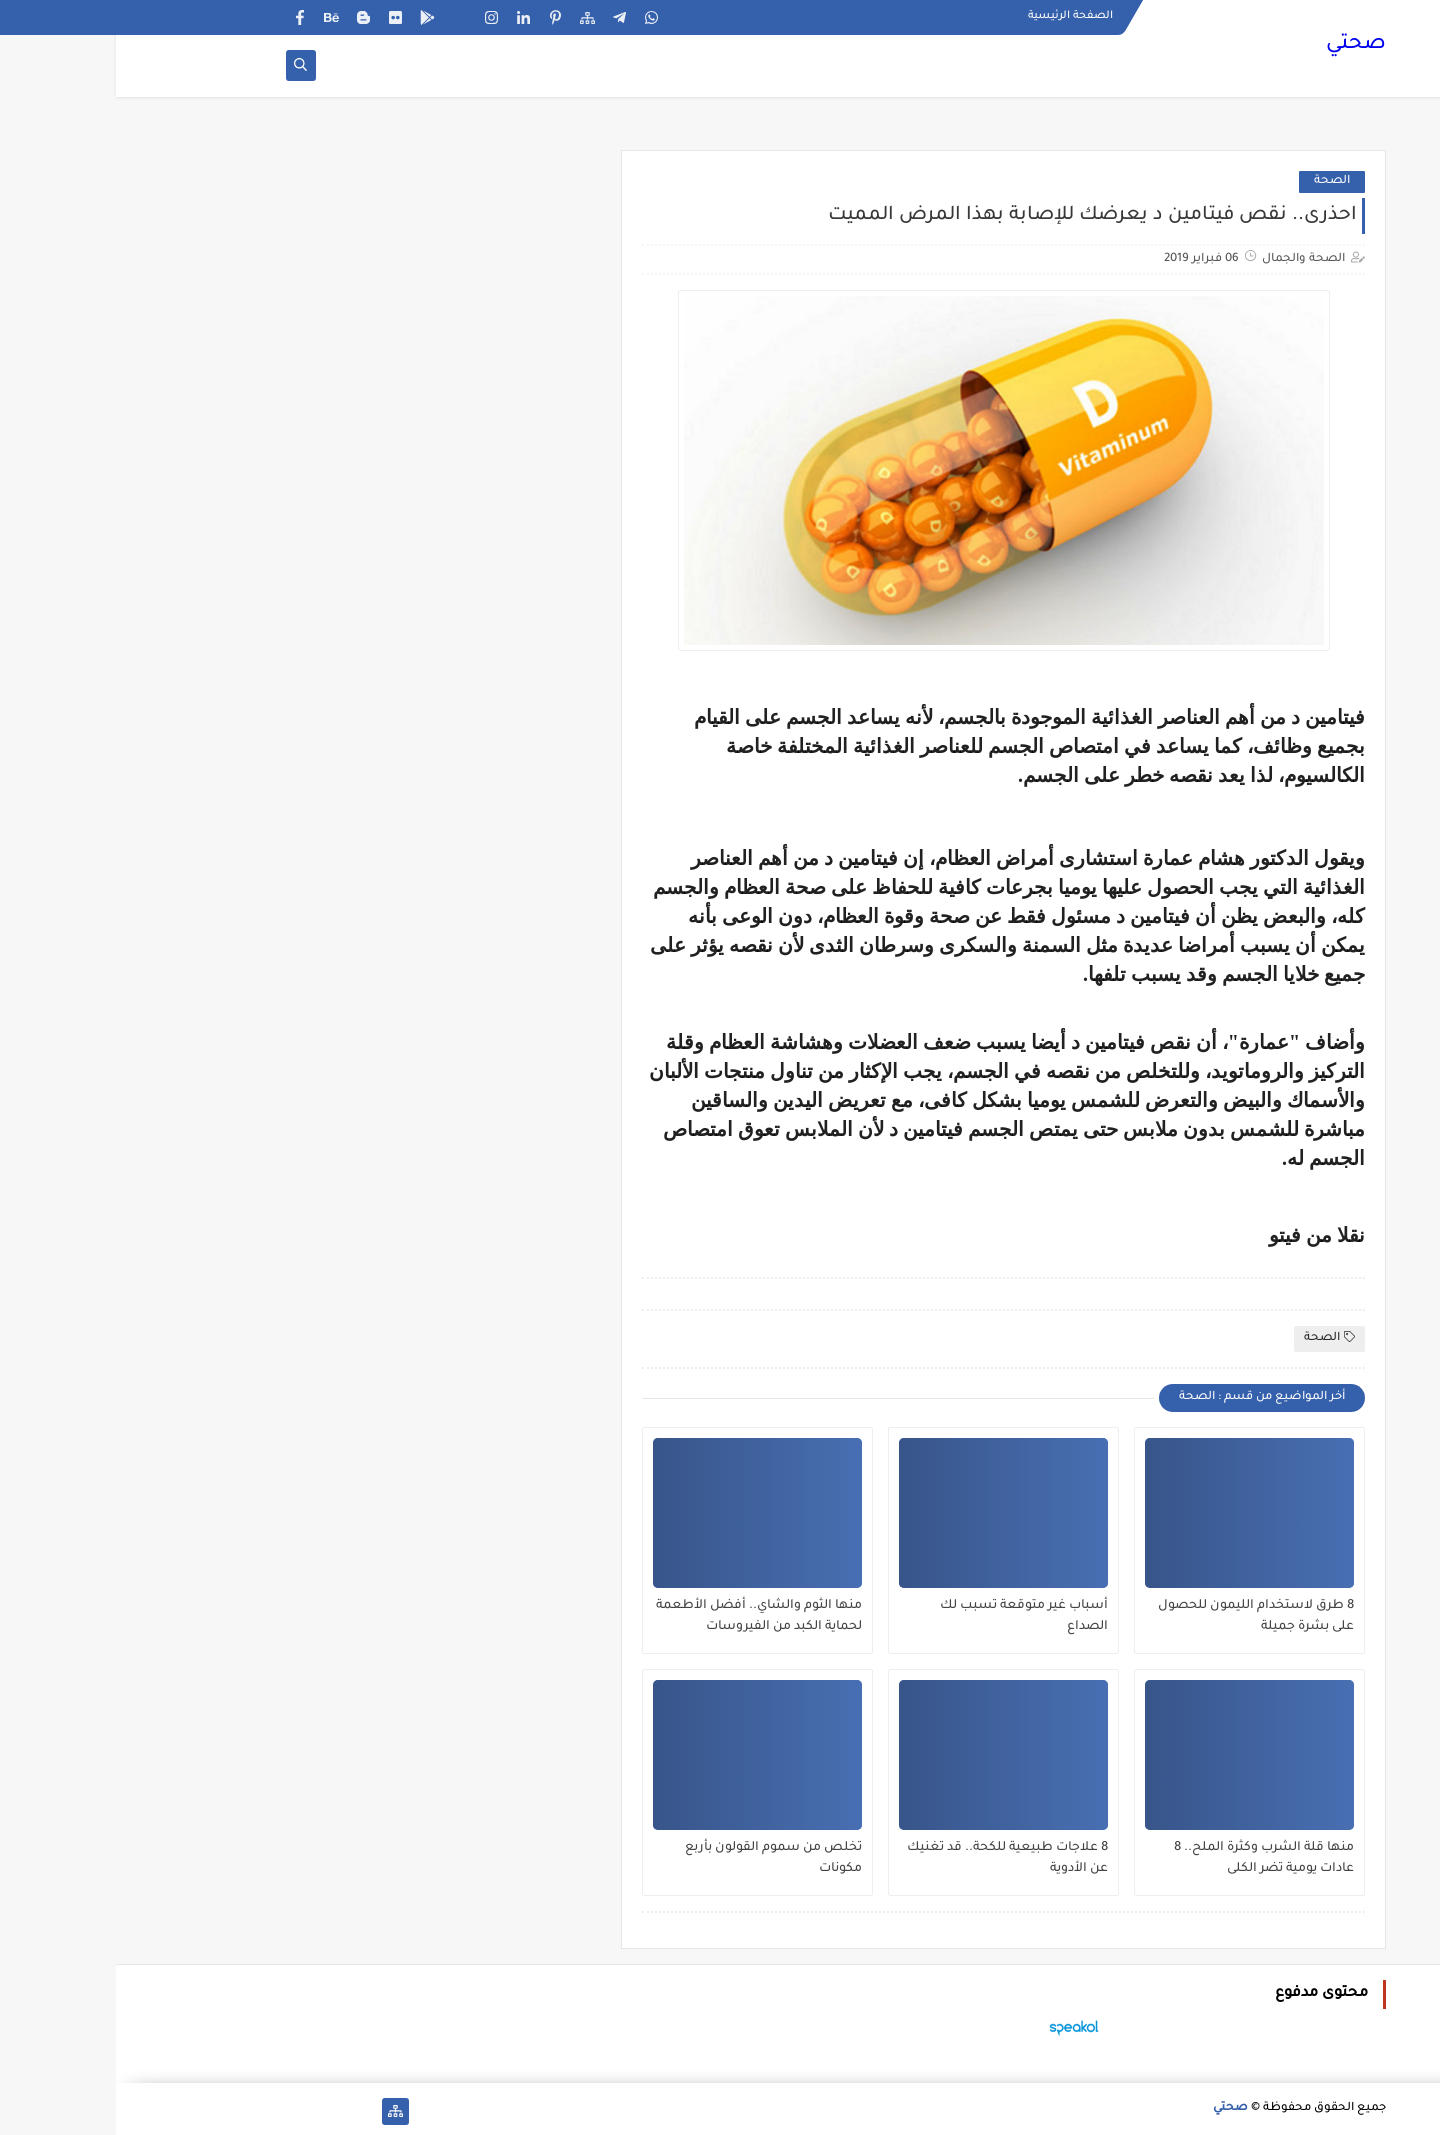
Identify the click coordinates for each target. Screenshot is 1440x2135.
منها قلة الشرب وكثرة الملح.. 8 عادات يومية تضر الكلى (1148, 1858)
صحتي (1240, 45)
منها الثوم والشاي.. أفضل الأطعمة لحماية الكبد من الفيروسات (643, 1616)
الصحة (1216, 181)
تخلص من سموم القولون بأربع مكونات (657, 1858)
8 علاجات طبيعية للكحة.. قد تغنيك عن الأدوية (891, 1858)
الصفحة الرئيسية (954, 16)
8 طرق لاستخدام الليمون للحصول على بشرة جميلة (1140, 1616)
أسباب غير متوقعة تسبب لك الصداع (908, 1616)
